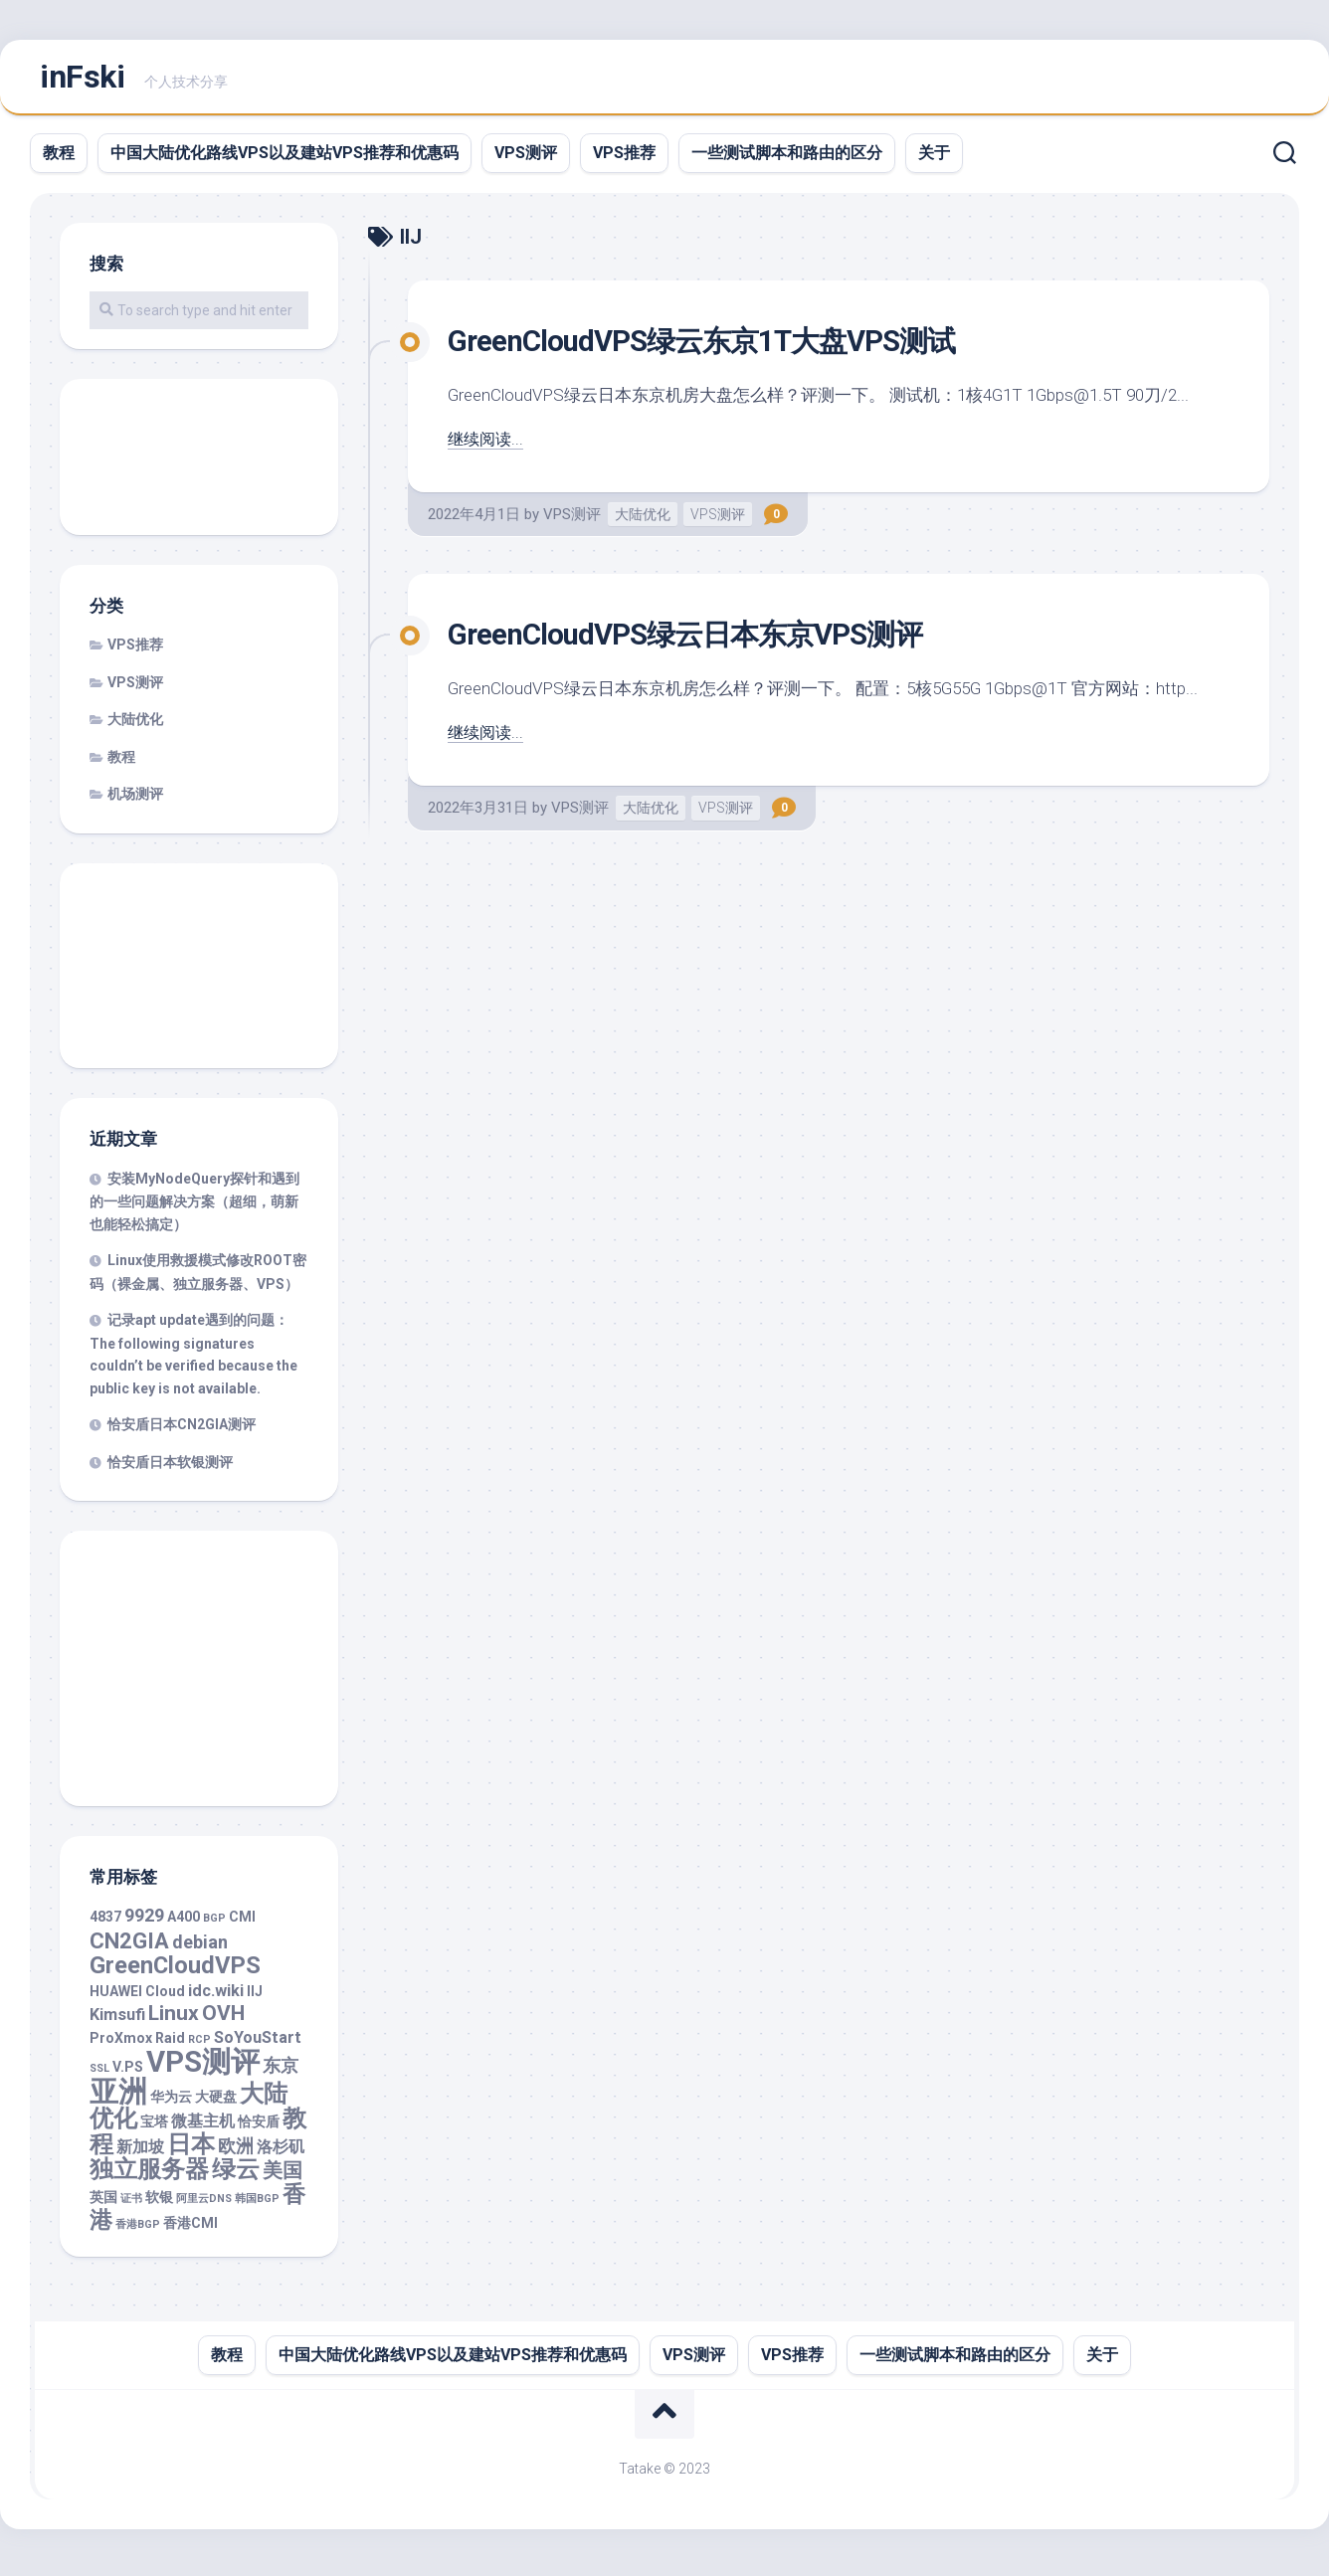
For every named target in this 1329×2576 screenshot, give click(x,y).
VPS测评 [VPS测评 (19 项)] (203, 2070)
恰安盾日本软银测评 (170, 1469)
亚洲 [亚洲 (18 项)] (118, 2099)
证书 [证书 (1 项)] (131, 2205)
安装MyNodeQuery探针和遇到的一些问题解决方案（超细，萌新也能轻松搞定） (194, 1208)
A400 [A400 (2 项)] (183, 1924)
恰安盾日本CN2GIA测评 (181, 1432)
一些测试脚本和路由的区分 (786, 159)
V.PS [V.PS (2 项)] (127, 2075)
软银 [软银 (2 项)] (159, 2204)
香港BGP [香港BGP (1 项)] (137, 2232)
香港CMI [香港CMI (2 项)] (190, 2231)
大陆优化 (642, 521)
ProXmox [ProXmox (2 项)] (121, 2045)
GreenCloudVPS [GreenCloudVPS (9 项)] (175, 1973)
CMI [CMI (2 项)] (242, 1924)
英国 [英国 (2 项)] (103, 2204)
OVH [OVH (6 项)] (223, 2021)
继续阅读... (487, 446)
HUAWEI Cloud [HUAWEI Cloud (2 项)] (137, 1998)
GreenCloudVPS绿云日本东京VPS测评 (708, 640)
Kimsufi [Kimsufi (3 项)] (117, 2022)
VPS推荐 (624, 159)
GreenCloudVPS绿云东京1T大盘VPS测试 (726, 347)
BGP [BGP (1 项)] (214, 1926)
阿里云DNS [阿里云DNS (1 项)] (204, 2205)
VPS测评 (525, 159)
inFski (82, 80)
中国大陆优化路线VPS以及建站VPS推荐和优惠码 (284, 159)
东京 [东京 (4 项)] (280, 2073)
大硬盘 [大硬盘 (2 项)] (216, 2104)
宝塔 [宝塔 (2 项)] (154, 2129)
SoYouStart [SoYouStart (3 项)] (257, 2044)
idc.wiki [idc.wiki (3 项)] (216, 1997)
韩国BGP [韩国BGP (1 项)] (257, 2205)
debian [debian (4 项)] (200, 1948)
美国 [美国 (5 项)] (282, 2178)
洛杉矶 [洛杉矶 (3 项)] (280, 2153)
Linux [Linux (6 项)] (173, 2021)
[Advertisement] (199, 466)
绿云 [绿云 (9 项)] (236, 2177)
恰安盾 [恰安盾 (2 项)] (259, 2129)
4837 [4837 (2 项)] (105, 1924)
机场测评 (135, 802)
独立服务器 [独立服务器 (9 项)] (149, 2177)
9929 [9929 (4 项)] (144, 1923)
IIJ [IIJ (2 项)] (255, 1998)
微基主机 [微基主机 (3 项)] (203, 2128)
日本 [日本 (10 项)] (191, 2150)
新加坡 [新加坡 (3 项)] (140, 2153)
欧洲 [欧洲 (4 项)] (236, 2152)
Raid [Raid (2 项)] (170, 2045)
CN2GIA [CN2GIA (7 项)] (129, 1947)
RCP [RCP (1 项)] (199, 2046)
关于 (934, 159)
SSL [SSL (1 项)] (99, 2076)
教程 (59, 159)
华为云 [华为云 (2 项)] (171, 2104)
